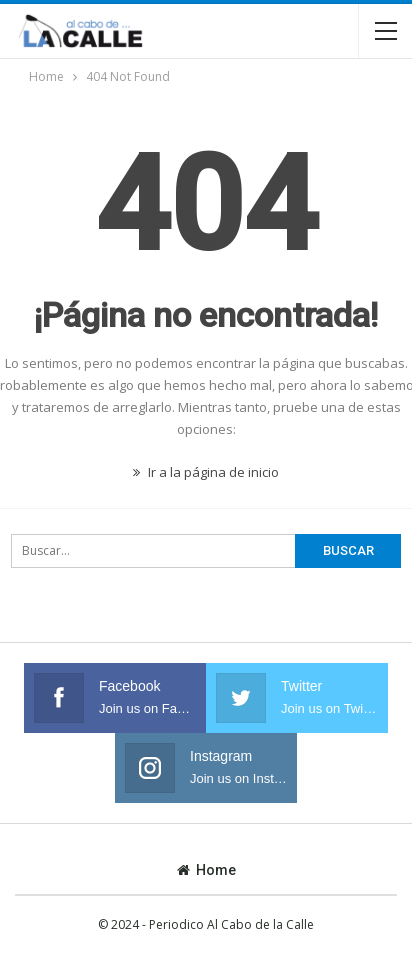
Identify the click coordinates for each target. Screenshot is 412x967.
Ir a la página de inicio (206, 472)
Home (206, 870)
